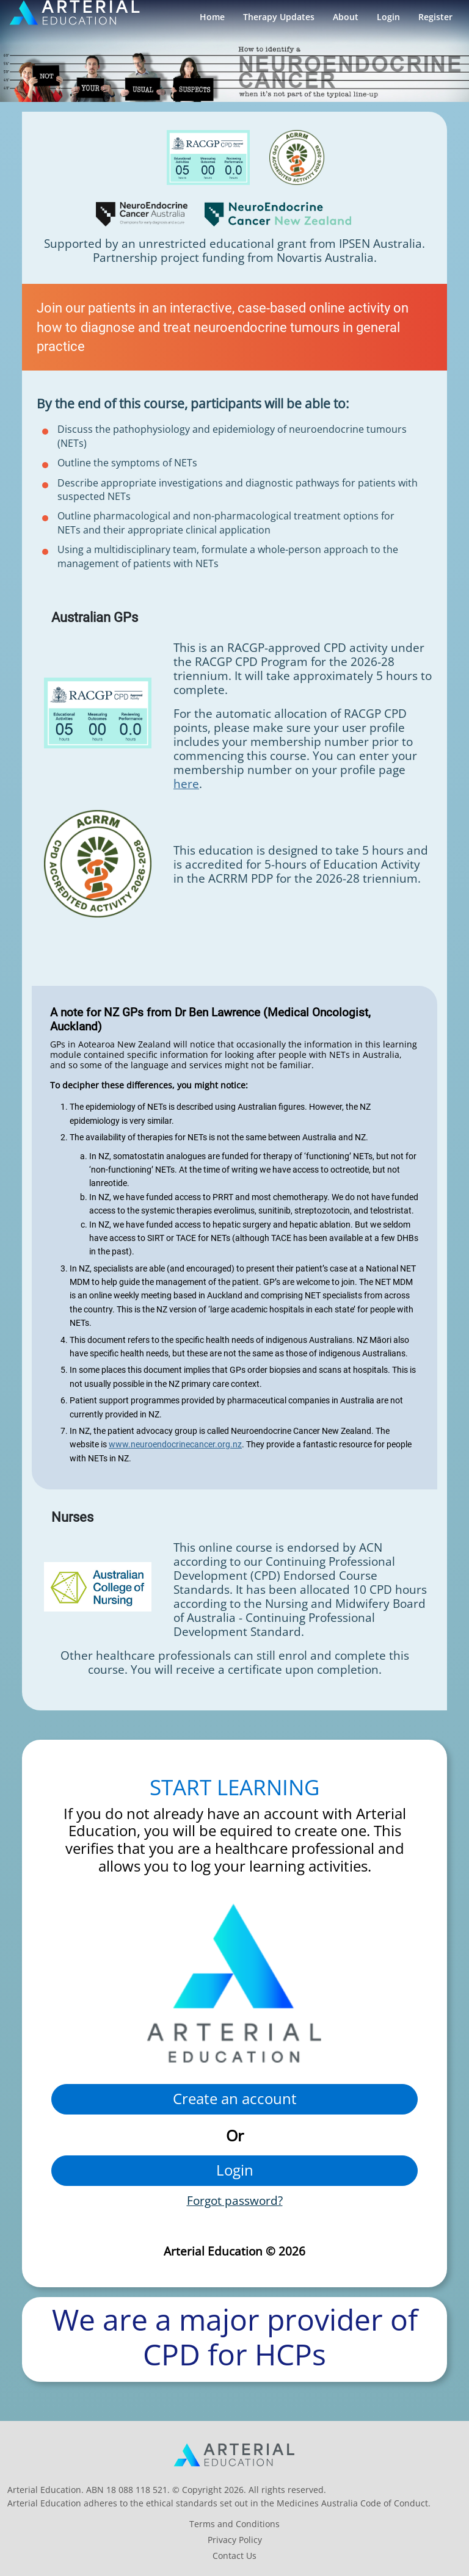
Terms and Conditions (234, 2524)
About (345, 17)
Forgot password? (235, 2200)
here (186, 783)
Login (388, 17)
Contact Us (234, 2555)
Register (435, 17)
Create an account (235, 2098)
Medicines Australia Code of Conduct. (354, 2503)
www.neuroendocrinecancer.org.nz (175, 1444)
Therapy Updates (278, 17)
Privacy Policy (235, 2539)
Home (212, 17)
